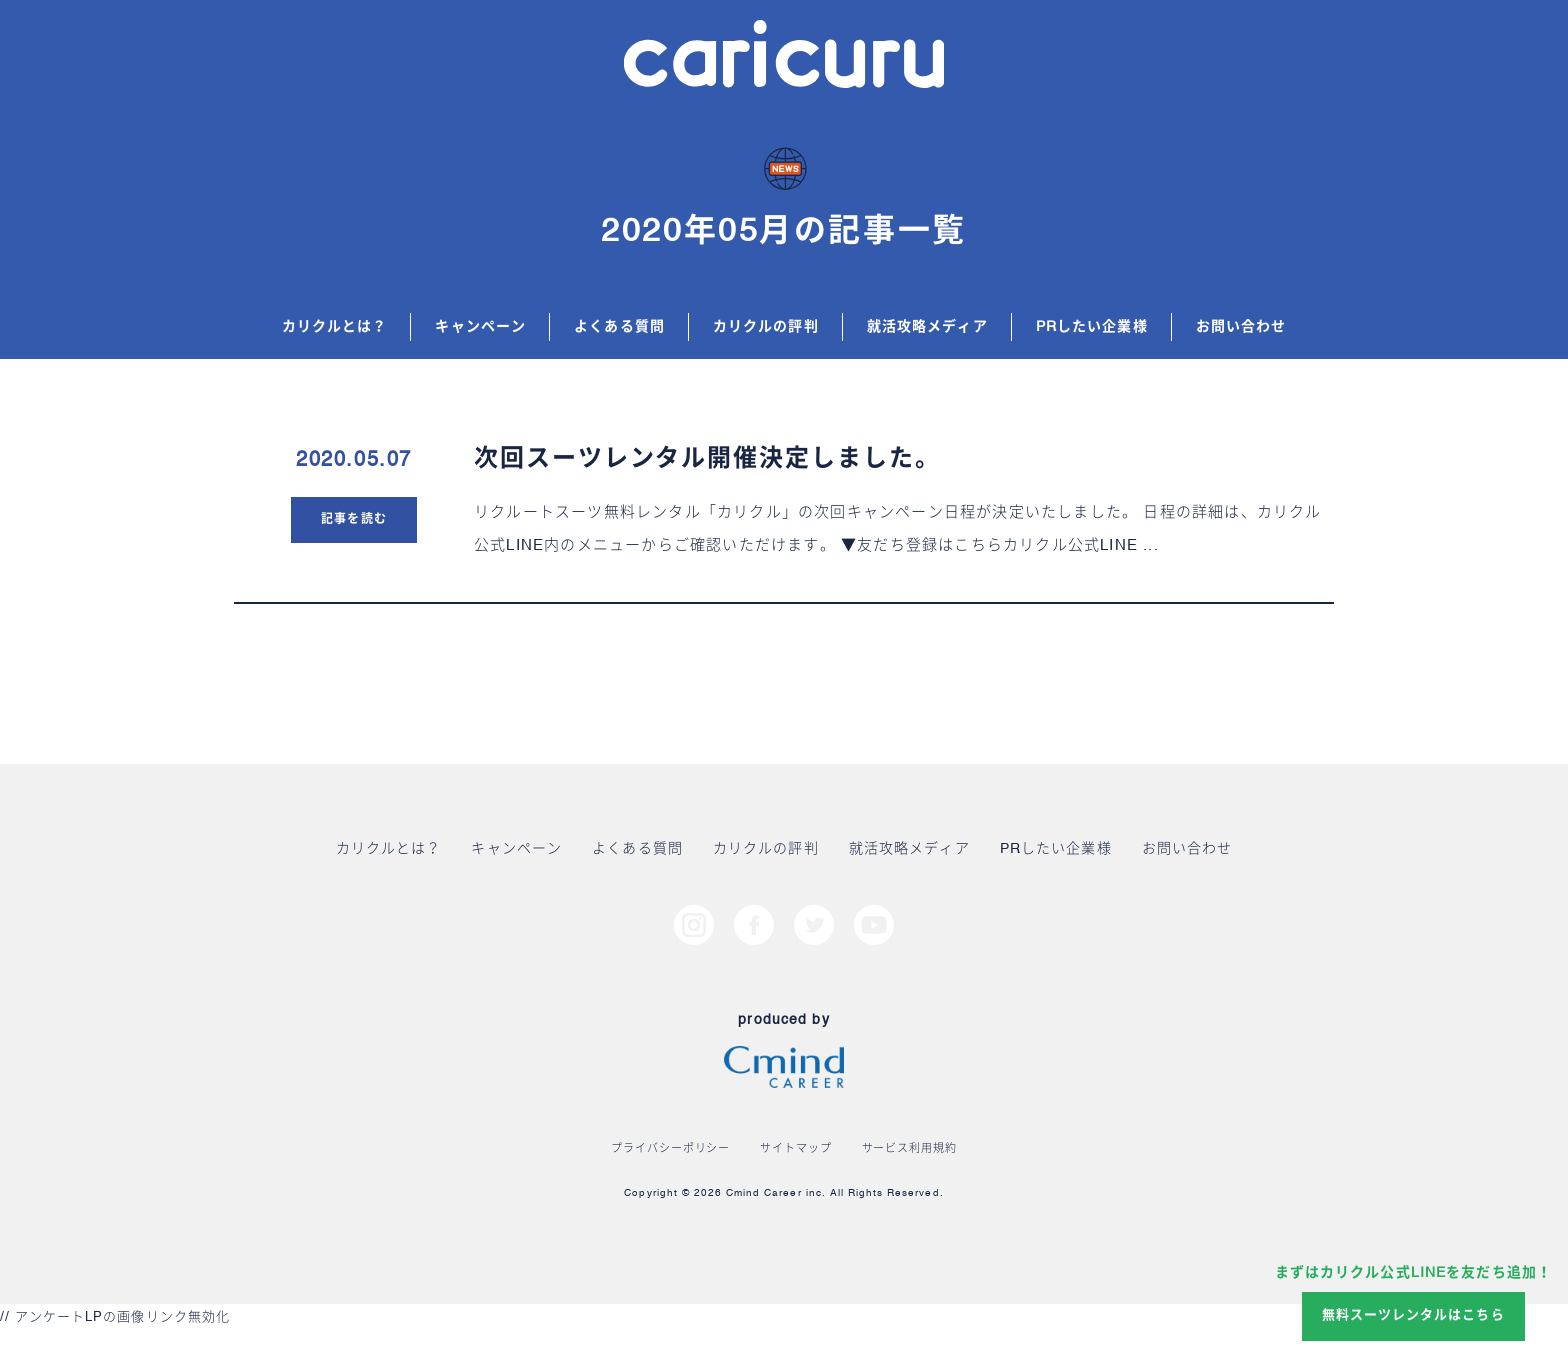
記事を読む (353, 520)
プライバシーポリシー (670, 1149)
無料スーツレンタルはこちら (1413, 1315)
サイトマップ (795, 1149)
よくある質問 (619, 327)
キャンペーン (480, 327)
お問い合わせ (1241, 327)
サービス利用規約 (909, 1149)
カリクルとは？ (335, 327)
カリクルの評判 (766, 327)
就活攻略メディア (927, 327)
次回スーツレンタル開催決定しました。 (707, 460)
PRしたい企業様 (1092, 327)
